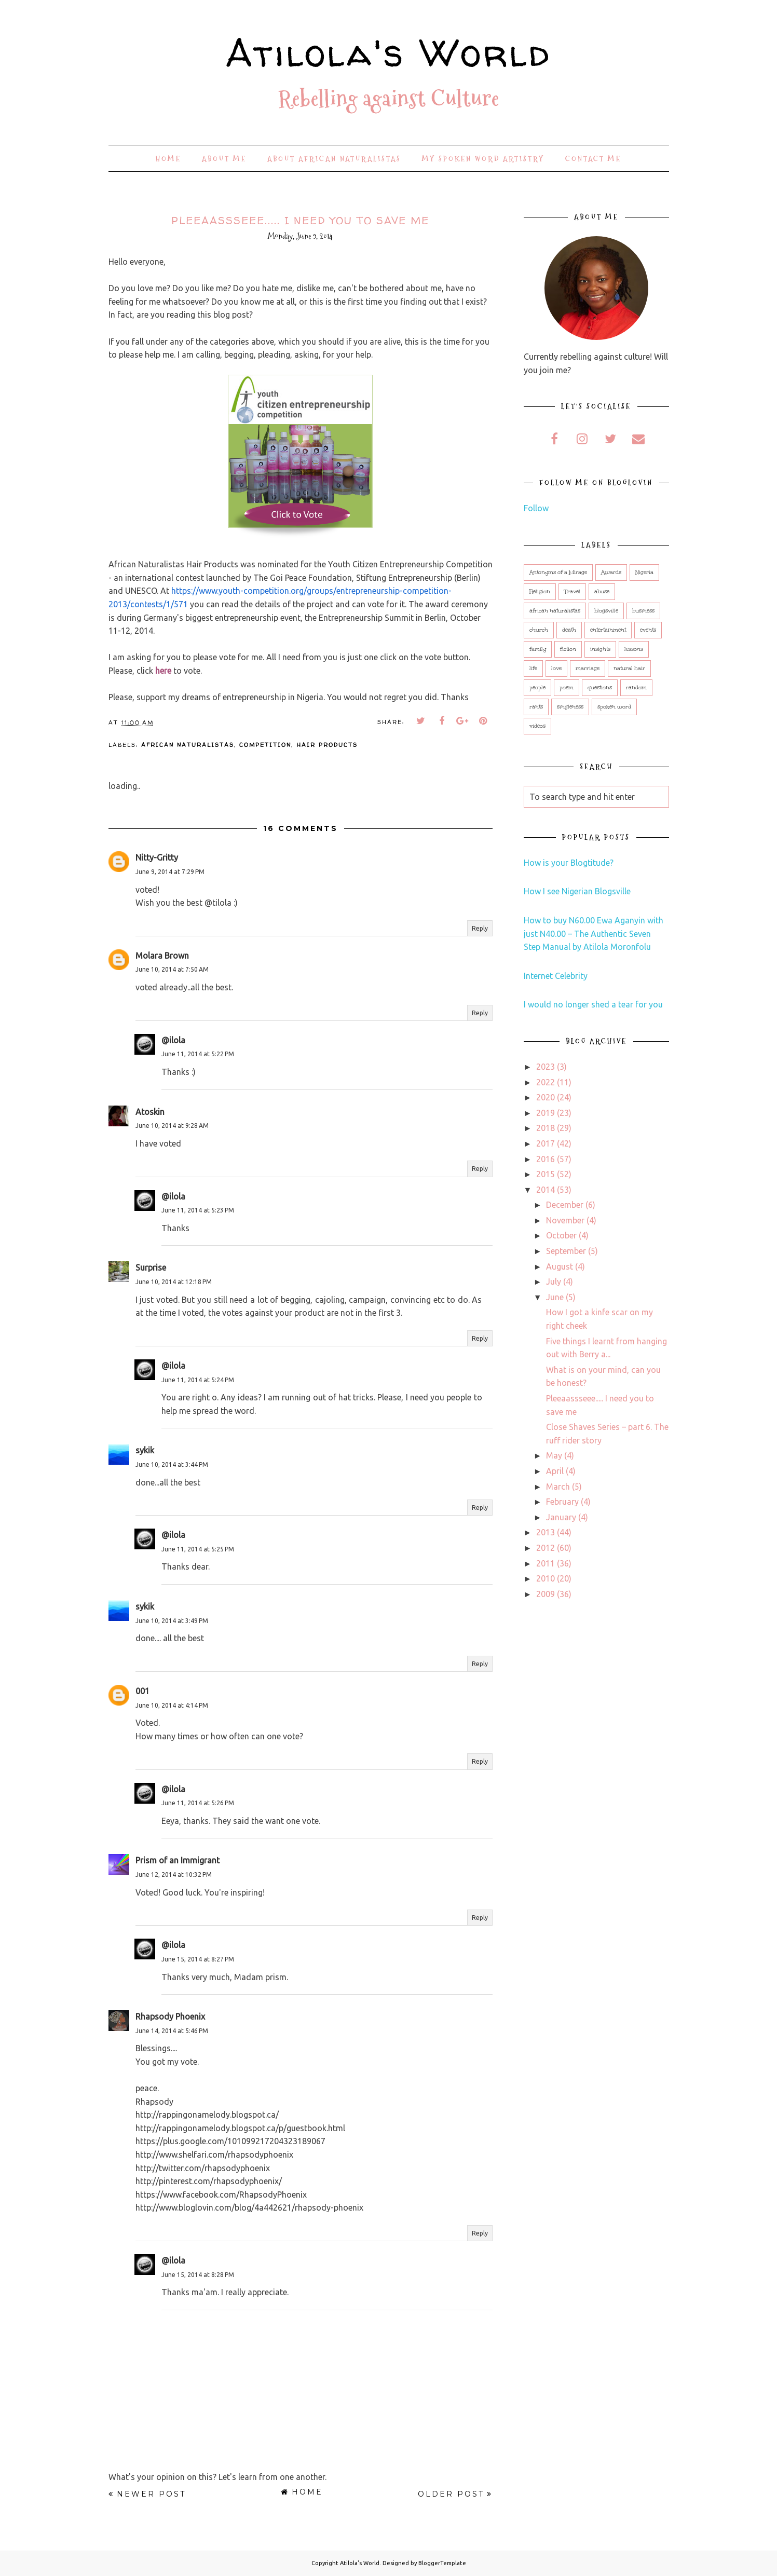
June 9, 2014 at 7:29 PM (170, 871)
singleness (570, 707)
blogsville (606, 611)
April (555, 1471)
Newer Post (151, 2494)
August (559, 1266)
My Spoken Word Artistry (483, 159)
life (533, 668)
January (561, 1517)
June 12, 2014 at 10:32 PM (173, 1874)
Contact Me (593, 159)
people (537, 687)
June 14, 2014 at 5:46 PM (171, 2030)
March (558, 1486)
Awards (611, 572)
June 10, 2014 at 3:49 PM (171, 1620)
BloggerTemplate (442, 2563)
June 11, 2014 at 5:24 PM (197, 1379)
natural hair (629, 668)
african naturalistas (187, 744)
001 (142, 1691)
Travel (572, 591)
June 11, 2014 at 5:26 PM (197, 1803)
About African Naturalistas (334, 159)
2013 (545, 1532)
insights (600, 649)
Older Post (451, 2494)
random (636, 687)
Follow (536, 508)
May (554, 1455)
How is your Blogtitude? (569, 862)
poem (567, 687)
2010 (545, 1578)
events (648, 630)
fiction (568, 649)
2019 (545, 1112)
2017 (545, 1143)
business (643, 611)
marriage (587, 668)
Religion (539, 591)
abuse (601, 591)
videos (537, 726)
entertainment (608, 630)
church (538, 630)
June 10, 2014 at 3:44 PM (171, 1464)
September (566, 1251)
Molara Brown (162, 955)
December (564, 1204)
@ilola (173, 1040)
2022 (545, 1082)
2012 (545, 1547)
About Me (224, 159)
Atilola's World (389, 49)
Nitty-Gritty (156, 857)
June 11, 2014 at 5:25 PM (197, 1549)
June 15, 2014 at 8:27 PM (197, 1959)
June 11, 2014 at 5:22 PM (197, 1054)
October (561, 1235)
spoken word (614, 707)
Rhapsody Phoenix (170, 2016)
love (556, 668)
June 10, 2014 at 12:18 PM (173, 1281)
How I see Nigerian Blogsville (577, 891)
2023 (545, 1066)
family (537, 649)
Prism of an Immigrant (177, 1860)
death (569, 630)
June (555, 1297)
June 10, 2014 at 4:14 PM (171, 1705)
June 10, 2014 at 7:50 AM (172, 969)
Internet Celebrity (556, 975)
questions (600, 687)
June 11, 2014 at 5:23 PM (197, 1210)
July (553, 1281)
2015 (545, 1174)
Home (168, 159)
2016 (545, 1159)
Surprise (150, 1267)
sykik (144, 1450)
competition (265, 744)
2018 (545, 1128)
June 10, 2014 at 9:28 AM (172, 1125)
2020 (545, 1097)
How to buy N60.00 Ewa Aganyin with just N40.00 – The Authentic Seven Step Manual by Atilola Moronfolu (593, 933)
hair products (327, 744)
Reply (480, 928)
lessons (633, 649)
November (565, 1220)
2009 (545, 1594)
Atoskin (150, 1111)
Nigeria (644, 572)
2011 (545, 1563)
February (562, 1501)
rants (536, 707)
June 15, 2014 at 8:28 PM (197, 2274)
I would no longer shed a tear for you (593, 1004)
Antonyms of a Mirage (558, 572)
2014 (545, 1189)
